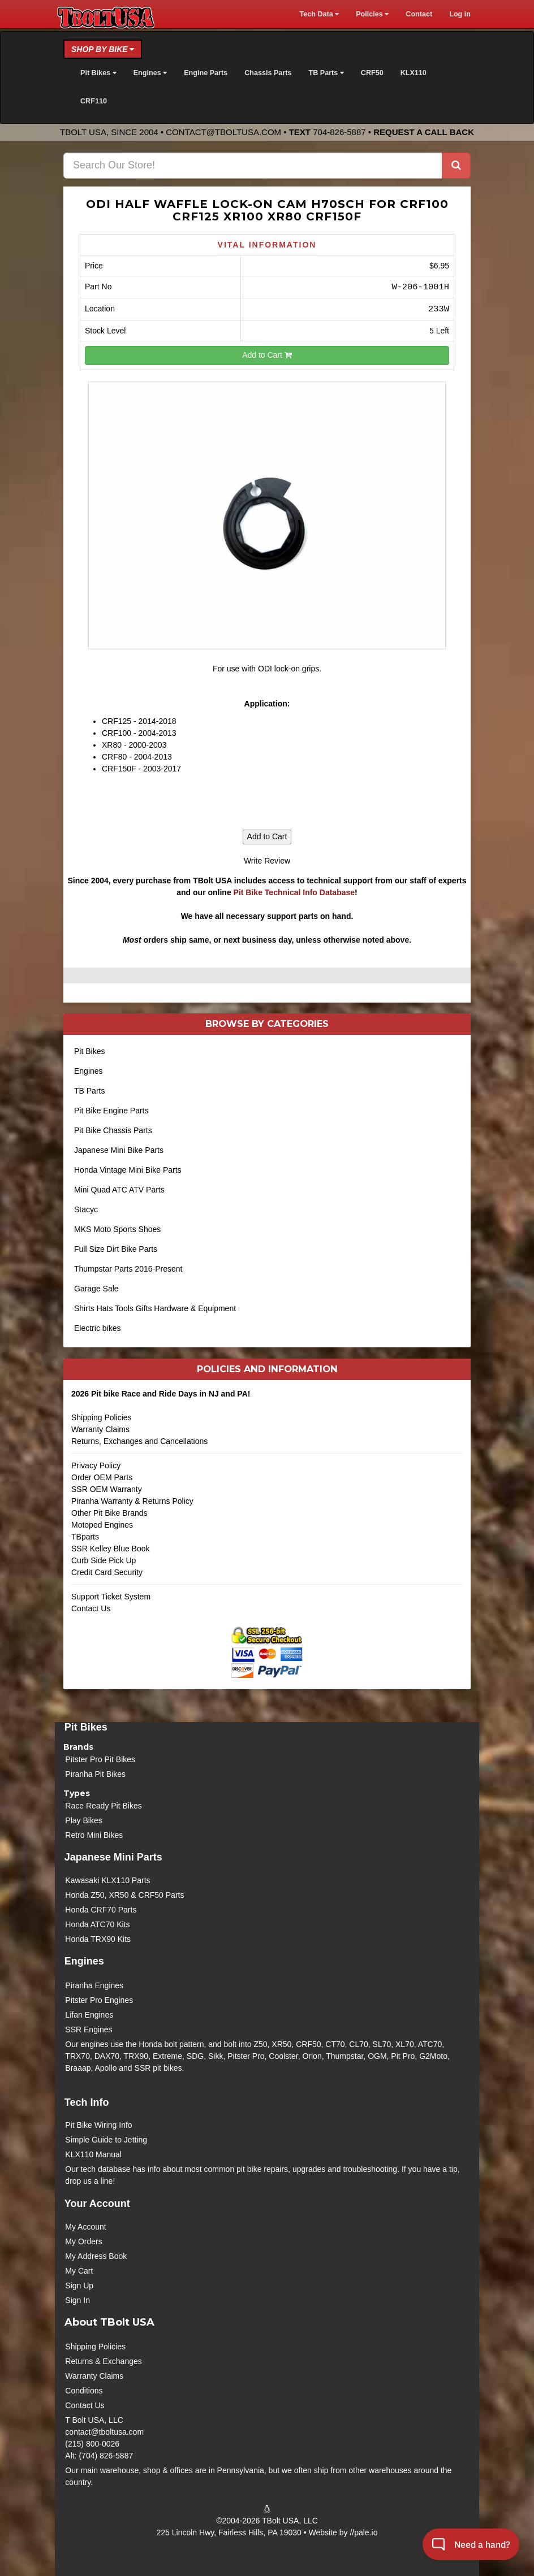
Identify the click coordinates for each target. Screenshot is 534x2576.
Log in (460, 14)
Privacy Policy (95, 1465)
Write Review (267, 860)
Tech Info (86, 2102)
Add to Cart (267, 354)
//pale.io (363, 2532)
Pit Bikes (89, 1051)
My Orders (83, 2241)
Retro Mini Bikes (94, 1835)
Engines (88, 1070)
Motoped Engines (102, 1524)
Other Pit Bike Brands (109, 1512)
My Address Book (96, 2256)
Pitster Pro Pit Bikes (100, 1759)
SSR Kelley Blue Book (110, 1548)
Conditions (83, 2390)
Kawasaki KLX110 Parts (107, 1880)
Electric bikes (97, 1328)
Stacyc (86, 1209)
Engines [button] (150, 73)
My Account (85, 2226)
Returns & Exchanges (103, 2361)
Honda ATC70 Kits (97, 1924)
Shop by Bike (102, 49)
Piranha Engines (94, 1985)
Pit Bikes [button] (98, 73)
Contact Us (90, 1608)
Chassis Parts (267, 73)
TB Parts (89, 1090)
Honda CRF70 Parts (100, 1909)
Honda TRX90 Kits (98, 1939)
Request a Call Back (423, 132)
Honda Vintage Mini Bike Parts (128, 1169)
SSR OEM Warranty (106, 1489)
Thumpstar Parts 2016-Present (128, 1268)
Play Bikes (83, 1820)
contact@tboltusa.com (223, 132)
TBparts (85, 1536)
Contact (419, 14)
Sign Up (79, 2285)
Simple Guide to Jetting (106, 2139)
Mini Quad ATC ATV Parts (119, 1189)
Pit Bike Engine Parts (111, 1110)
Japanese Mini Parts (113, 1857)
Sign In (77, 2300)
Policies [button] (372, 14)
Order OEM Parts (101, 1477)
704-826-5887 (339, 132)
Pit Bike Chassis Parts (113, 1130)
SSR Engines (88, 2029)
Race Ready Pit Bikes (103, 1805)
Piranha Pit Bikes (95, 1774)
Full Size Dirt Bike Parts (115, 1249)
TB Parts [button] (325, 73)
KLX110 (414, 73)
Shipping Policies (101, 1417)
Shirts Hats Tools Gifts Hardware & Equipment (155, 1308)
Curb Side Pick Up (103, 1560)
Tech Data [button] (319, 14)
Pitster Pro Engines (99, 2000)
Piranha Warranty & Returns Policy (132, 1501)
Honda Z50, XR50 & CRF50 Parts (124, 1895)
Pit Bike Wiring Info (98, 2125)
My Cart (79, 2270)
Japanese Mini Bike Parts (118, 1150)
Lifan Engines (89, 2014)
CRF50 (372, 73)
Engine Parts (205, 73)
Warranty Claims (100, 1429)
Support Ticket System (110, 1596)
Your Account (97, 2203)
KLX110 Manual (93, 2154)
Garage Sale (96, 1288)
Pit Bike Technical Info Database (294, 892)
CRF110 (93, 101)
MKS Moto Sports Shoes (117, 1229)
